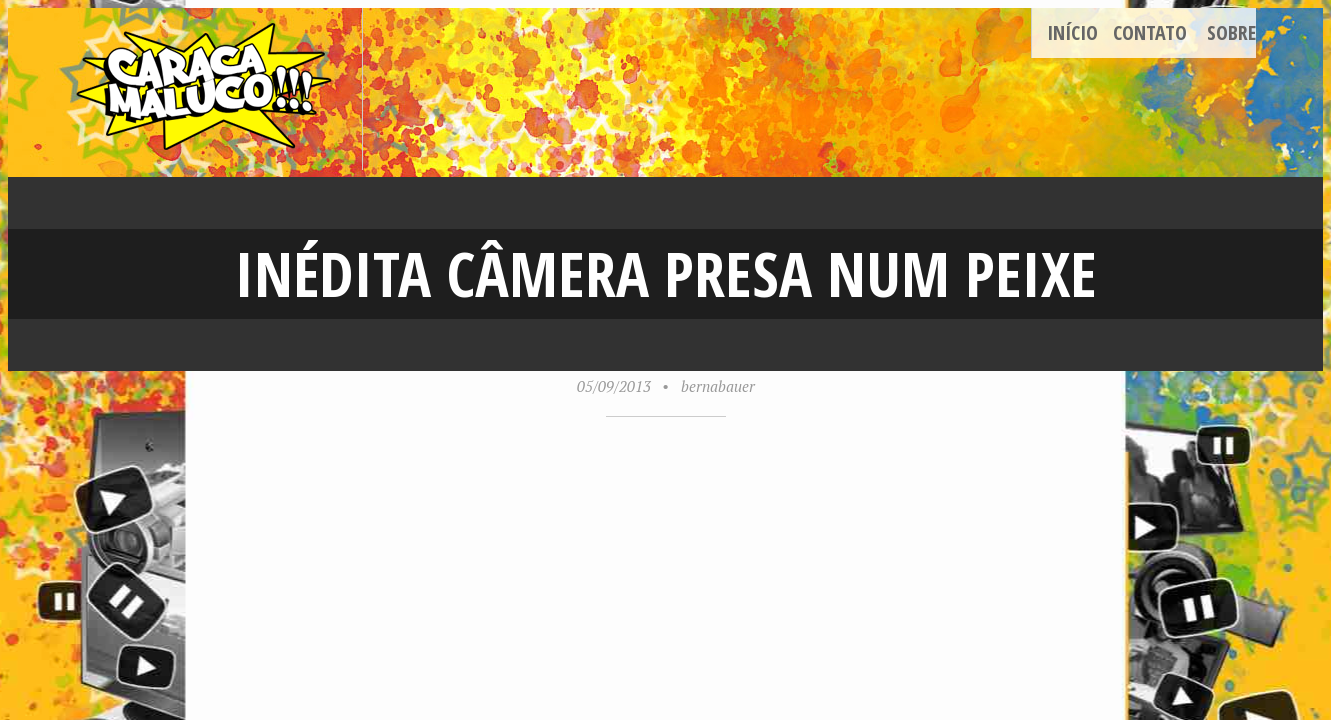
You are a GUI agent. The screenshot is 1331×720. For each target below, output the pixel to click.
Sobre (1231, 32)
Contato (1150, 32)
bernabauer (718, 386)
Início (1072, 32)
